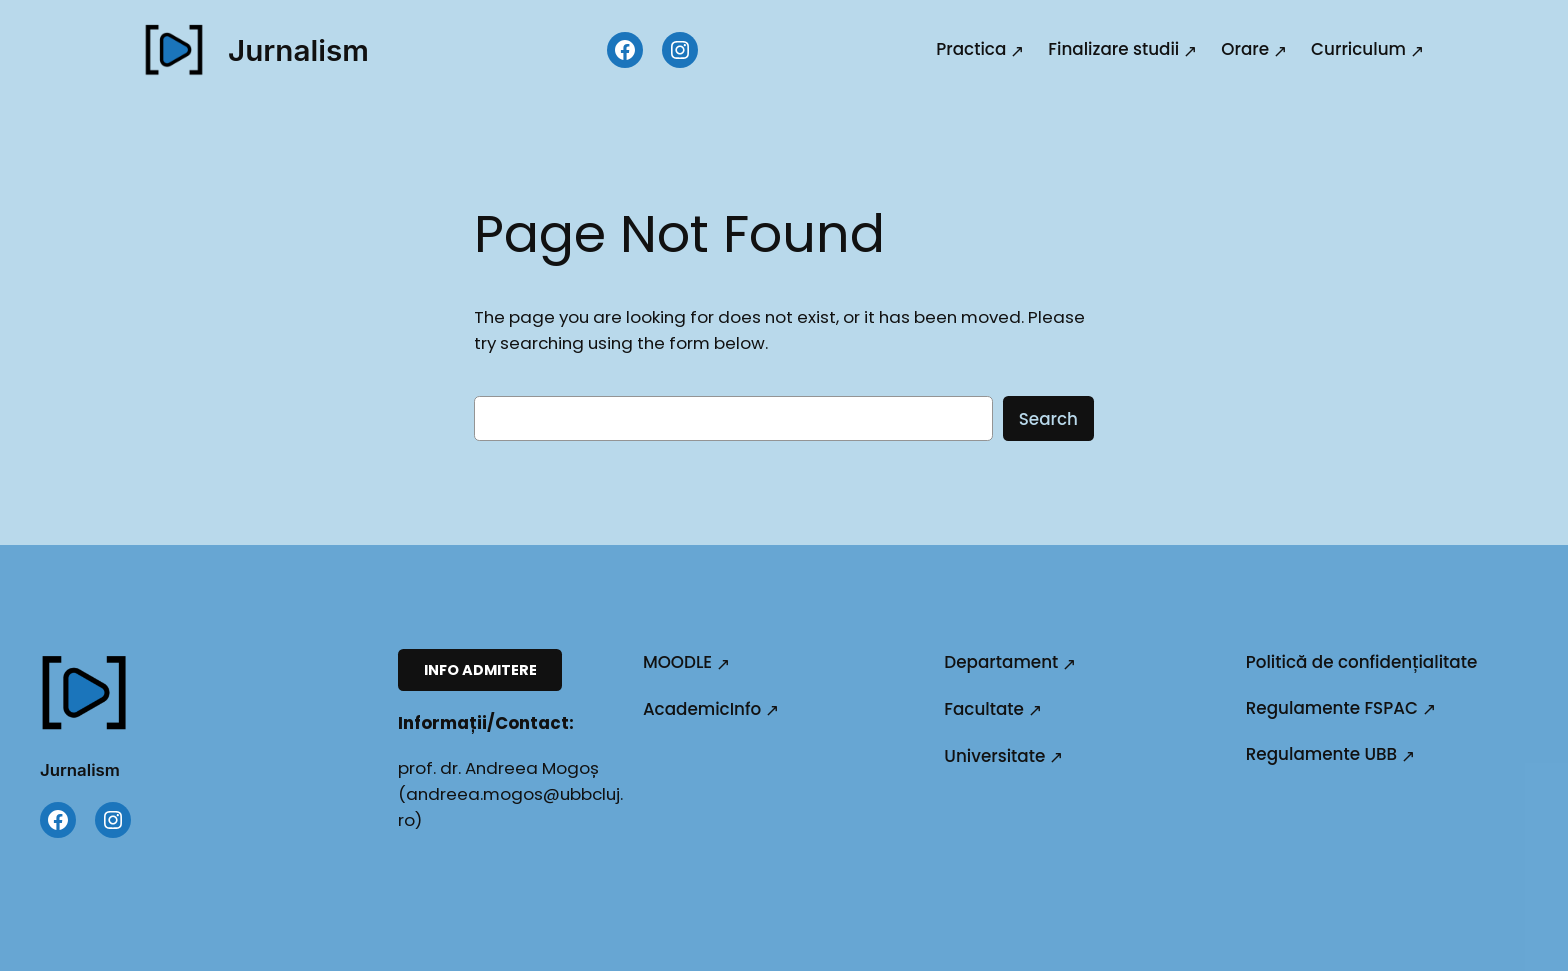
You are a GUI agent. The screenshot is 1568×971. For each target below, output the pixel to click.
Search (1048, 419)
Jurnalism (298, 50)
